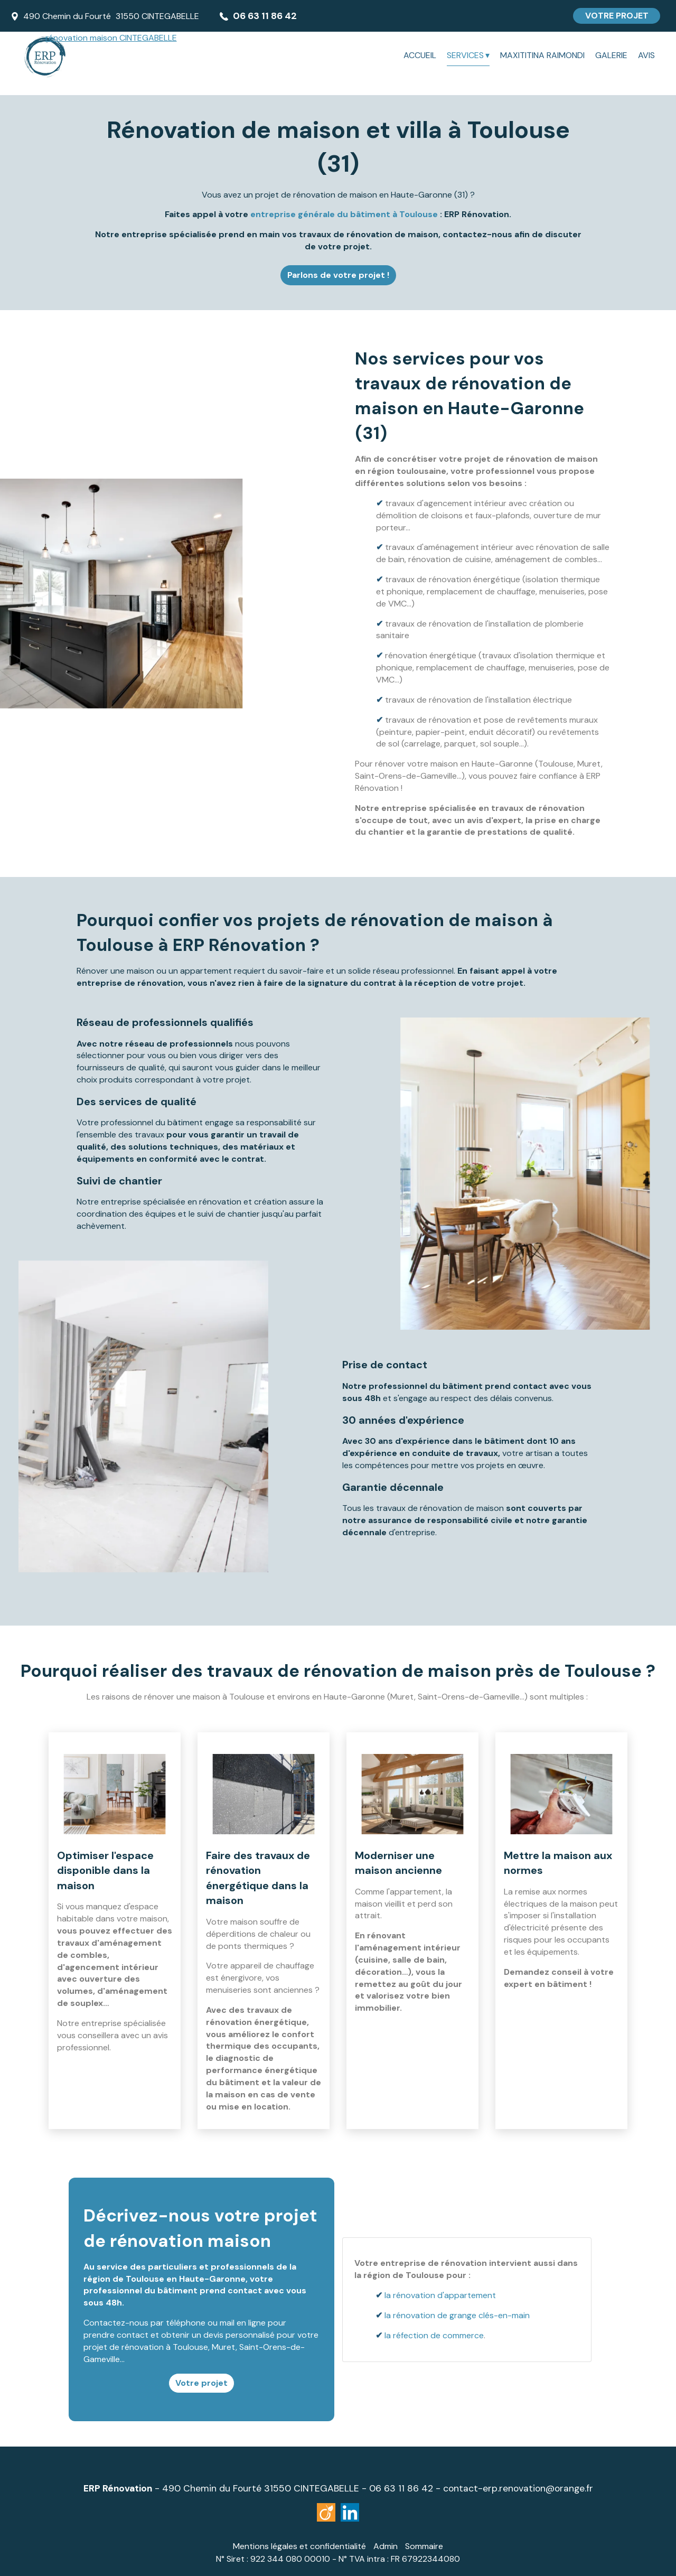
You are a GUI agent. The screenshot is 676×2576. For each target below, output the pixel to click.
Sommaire (424, 2546)
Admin (385, 2546)
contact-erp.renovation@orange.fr (518, 2488)
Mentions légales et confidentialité (299, 2546)
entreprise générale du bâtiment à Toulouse (344, 214)
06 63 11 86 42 (401, 2488)
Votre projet (201, 2382)
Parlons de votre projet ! (338, 275)
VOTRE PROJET (617, 15)
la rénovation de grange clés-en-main (458, 2315)
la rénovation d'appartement (441, 2295)
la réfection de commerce (435, 2335)
